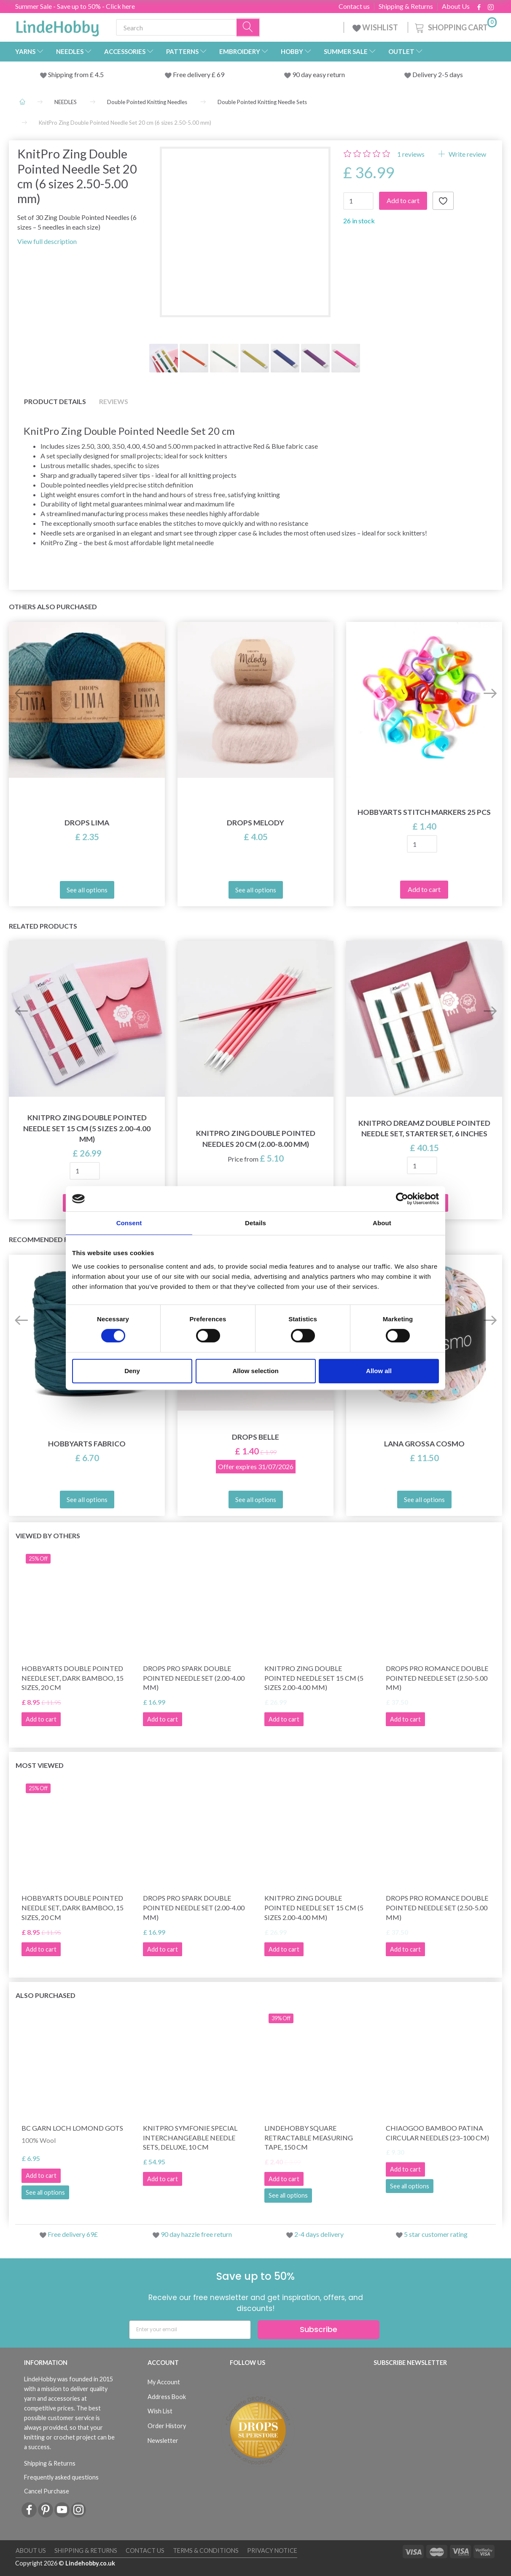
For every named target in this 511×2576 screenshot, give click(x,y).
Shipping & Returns (406, 6)
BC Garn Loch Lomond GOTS (72, 2128)
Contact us (354, 6)
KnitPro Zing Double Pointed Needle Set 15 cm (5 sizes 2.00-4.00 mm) (87, 1128)
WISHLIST (375, 27)
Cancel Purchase (46, 2491)
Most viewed (40, 1765)
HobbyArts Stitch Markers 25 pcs (424, 812)
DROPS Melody (255, 822)
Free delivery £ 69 (198, 74)
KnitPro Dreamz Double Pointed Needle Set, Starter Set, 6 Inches (424, 1128)
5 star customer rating (436, 2234)
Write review (466, 154)
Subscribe (318, 2329)
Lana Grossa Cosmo (424, 1443)
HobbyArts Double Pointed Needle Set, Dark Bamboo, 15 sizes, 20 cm (73, 1678)
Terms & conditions (206, 2550)
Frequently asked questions (61, 2477)
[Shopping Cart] (455, 26)
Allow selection (255, 1370)
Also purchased (45, 1995)
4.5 (99, 74)
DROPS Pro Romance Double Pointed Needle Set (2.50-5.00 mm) (437, 1678)
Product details (55, 401)
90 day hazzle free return (196, 2234)
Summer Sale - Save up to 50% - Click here (75, 6)
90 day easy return (318, 74)
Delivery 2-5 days (437, 74)
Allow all (379, 1370)
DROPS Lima (87, 822)
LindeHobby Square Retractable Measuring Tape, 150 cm (308, 2137)
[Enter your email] (190, 2329)
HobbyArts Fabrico (87, 1443)
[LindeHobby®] (57, 25)
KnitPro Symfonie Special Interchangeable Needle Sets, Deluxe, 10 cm (190, 2137)
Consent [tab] (129, 1222)
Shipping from (69, 74)
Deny (132, 1370)
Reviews (113, 401)
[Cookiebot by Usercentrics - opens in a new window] (402, 1198)
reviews (411, 154)
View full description (47, 241)
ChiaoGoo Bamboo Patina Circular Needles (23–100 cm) (437, 2133)
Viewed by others (48, 1536)
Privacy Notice (272, 2550)
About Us (456, 6)
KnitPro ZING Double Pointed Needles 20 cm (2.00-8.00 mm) (255, 1138)
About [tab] (382, 1222)
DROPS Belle (255, 1437)
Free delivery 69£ (73, 2234)
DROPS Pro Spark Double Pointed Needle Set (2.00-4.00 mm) (194, 1678)
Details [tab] (255, 1222)
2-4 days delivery (319, 2234)
